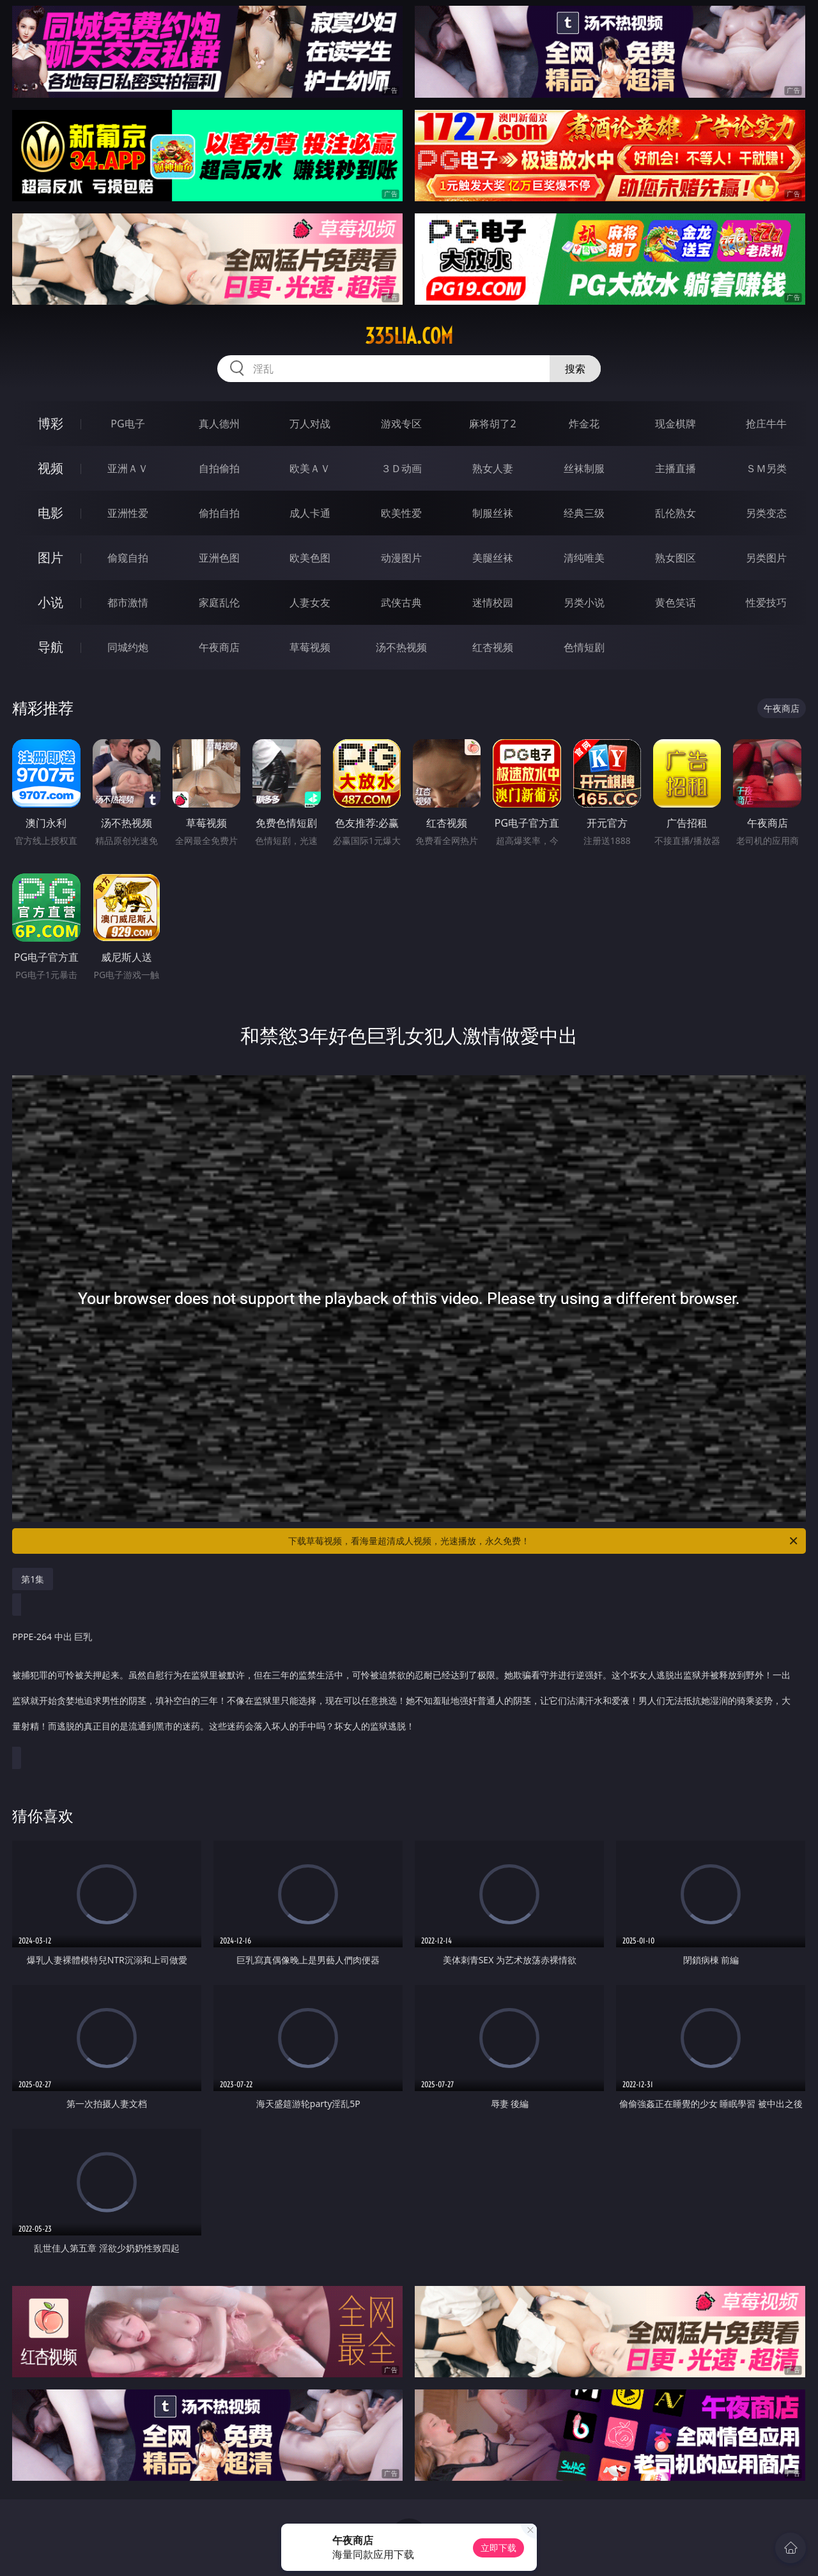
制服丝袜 (492, 513)
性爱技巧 (766, 602)
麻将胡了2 (492, 424)
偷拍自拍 (219, 513)
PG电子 (127, 424)
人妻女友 (309, 602)
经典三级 (584, 513)
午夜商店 (219, 647)
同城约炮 (127, 647)
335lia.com (409, 336)
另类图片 (766, 558)
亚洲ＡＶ (127, 468)
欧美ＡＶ (309, 468)
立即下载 (498, 2548)
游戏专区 (401, 424)
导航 (50, 647)
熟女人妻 (492, 468)
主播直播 (675, 468)
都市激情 (127, 602)
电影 (50, 512)
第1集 (32, 1579)
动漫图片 (401, 558)
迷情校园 (492, 602)
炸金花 (584, 424)
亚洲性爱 (127, 513)
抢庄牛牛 (766, 424)
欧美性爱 (401, 513)
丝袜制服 (584, 468)
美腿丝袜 (492, 558)
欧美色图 (309, 558)
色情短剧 (584, 647)
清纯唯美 (584, 558)
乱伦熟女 (675, 513)
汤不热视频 (401, 647)
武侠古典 (401, 602)
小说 (50, 602)
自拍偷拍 (219, 468)
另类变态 (766, 513)
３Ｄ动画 (401, 468)
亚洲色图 (219, 558)
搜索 (575, 369)
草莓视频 (309, 647)
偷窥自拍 (127, 558)
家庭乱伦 (219, 602)
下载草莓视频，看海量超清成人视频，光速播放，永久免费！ (543, 1541)
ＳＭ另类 (766, 468)
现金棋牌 (675, 424)
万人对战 (309, 424)
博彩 (50, 423)
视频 (50, 468)
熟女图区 (675, 558)
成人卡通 (309, 513)
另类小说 (584, 602)
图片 (50, 557)
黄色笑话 (675, 602)
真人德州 (219, 424)
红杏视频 (492, 647)
